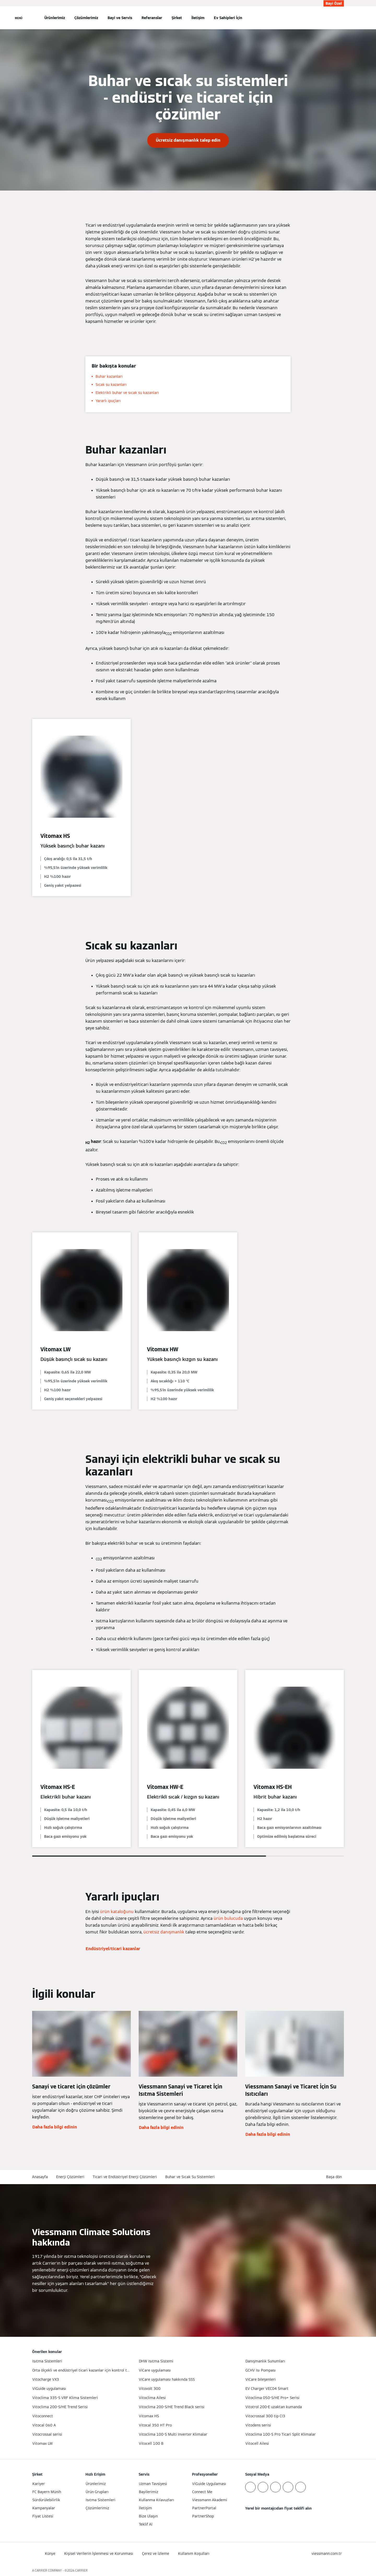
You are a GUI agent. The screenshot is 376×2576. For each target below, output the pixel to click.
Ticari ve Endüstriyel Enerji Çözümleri (125, 2176)
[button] (335, 2177)
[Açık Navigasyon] (19, 17)
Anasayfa (40, 2176)
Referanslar (152, 17)
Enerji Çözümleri (70, 2176)
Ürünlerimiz (54, 17)
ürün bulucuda (228, 1918)
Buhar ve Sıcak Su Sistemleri (190, 2176)
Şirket (177, 17)
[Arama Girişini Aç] (341, 18)
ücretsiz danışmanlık (163, 1932)
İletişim (197, 17)
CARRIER (81, 2570)
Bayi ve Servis (120, 17)
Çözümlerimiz (86, 17)
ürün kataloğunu (117, 1911)
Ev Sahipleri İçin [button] (228, 17)
